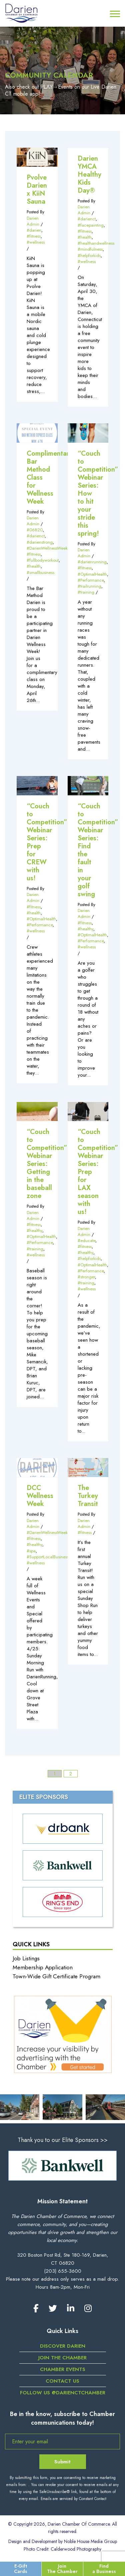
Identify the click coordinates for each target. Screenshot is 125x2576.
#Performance (91, 580)
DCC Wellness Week (40, 1496)
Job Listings (26, 1958)
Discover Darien (62, 2346)
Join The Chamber (62, 2568)
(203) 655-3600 (62, 2271)
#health (85, 237)
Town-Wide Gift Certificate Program (56, 1976)
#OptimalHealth (92, 574)
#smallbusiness (40, 572)
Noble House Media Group (90, 2541)
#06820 (35, 530)
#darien (34, 230)
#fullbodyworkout (43, 560)
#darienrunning (92, 562)
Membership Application (43, 1967)
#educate (86, 1240)
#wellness (36, 242)
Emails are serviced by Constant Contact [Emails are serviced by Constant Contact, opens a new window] (73, 2498)
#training (86, 592)
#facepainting (91, 225)
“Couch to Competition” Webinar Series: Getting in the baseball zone (47, 1164)
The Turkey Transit (88, 1496)
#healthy (85, 929)
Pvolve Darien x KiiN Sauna (37, 189)
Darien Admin (33, 221)
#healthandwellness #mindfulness (96, 246)
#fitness (34, 236)
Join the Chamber (62, 2357)
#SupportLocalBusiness (48, 1557)
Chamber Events (62, 2369)
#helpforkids (89, 255)
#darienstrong (40, 542)
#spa (31, 1551)
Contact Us (62, 2381)
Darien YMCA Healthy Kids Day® (89, 174)
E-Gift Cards (20, 2568)
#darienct (87, 219)
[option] (62, 2166)
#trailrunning (89, 586)
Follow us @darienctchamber (62, 2392)
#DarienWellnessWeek (47, 548)
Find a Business (104, 2568)
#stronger (86, 1277)
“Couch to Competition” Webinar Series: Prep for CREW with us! (47, 842)
